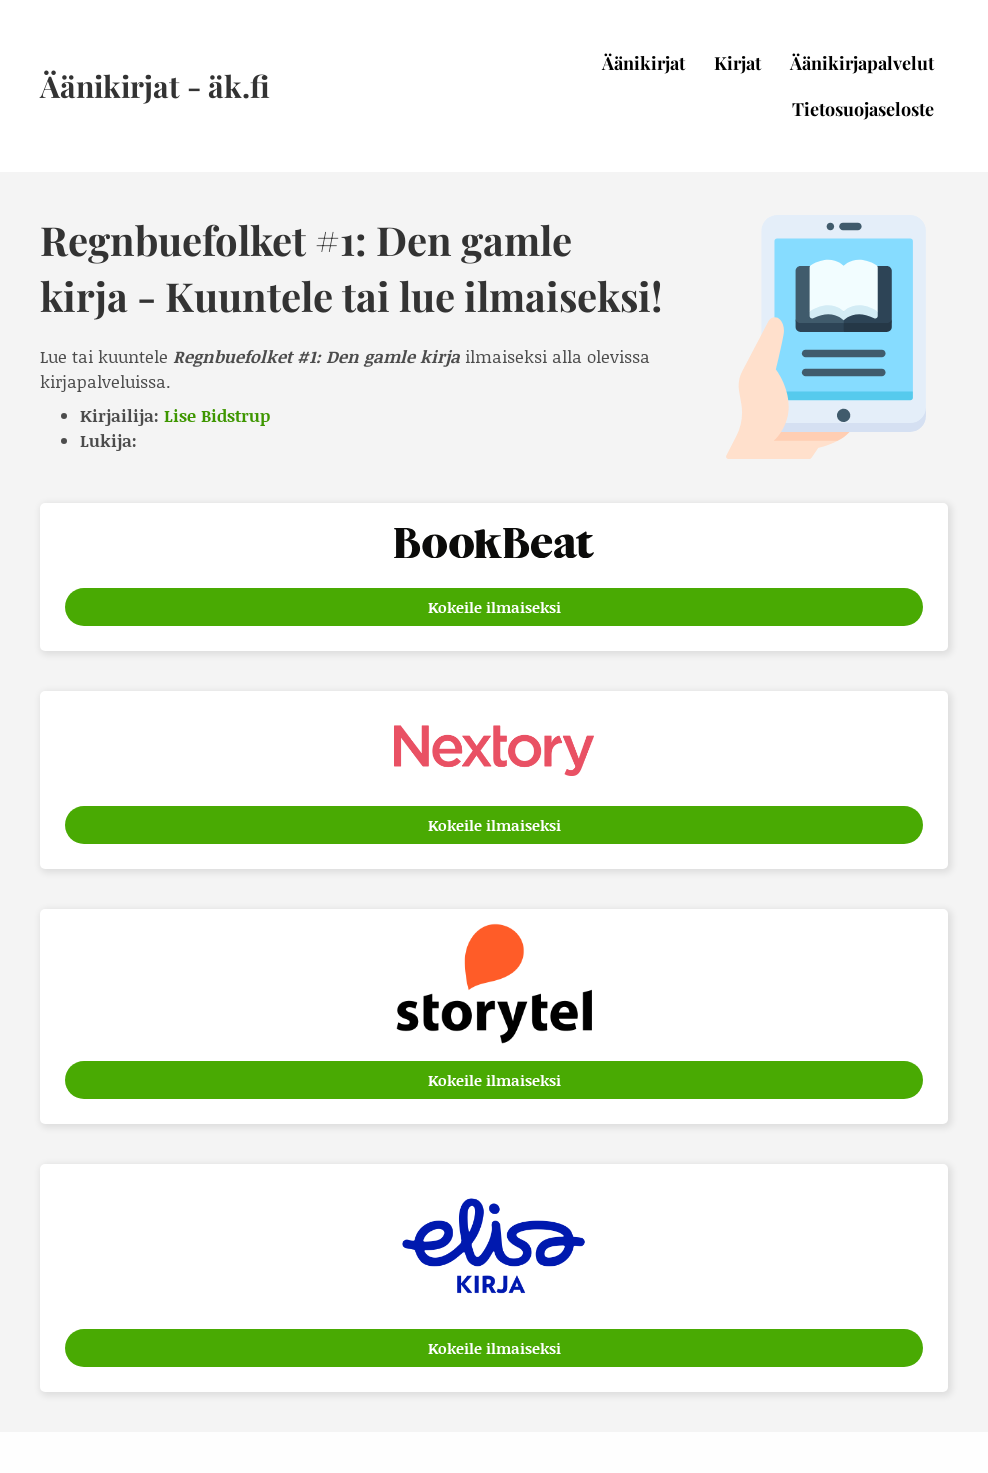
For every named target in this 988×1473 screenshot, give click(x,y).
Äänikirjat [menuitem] (643, 63)
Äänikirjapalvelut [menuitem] (862, 63)
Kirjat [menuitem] (737, 63)
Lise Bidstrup (217, 415)
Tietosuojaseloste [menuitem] (863, 109)
